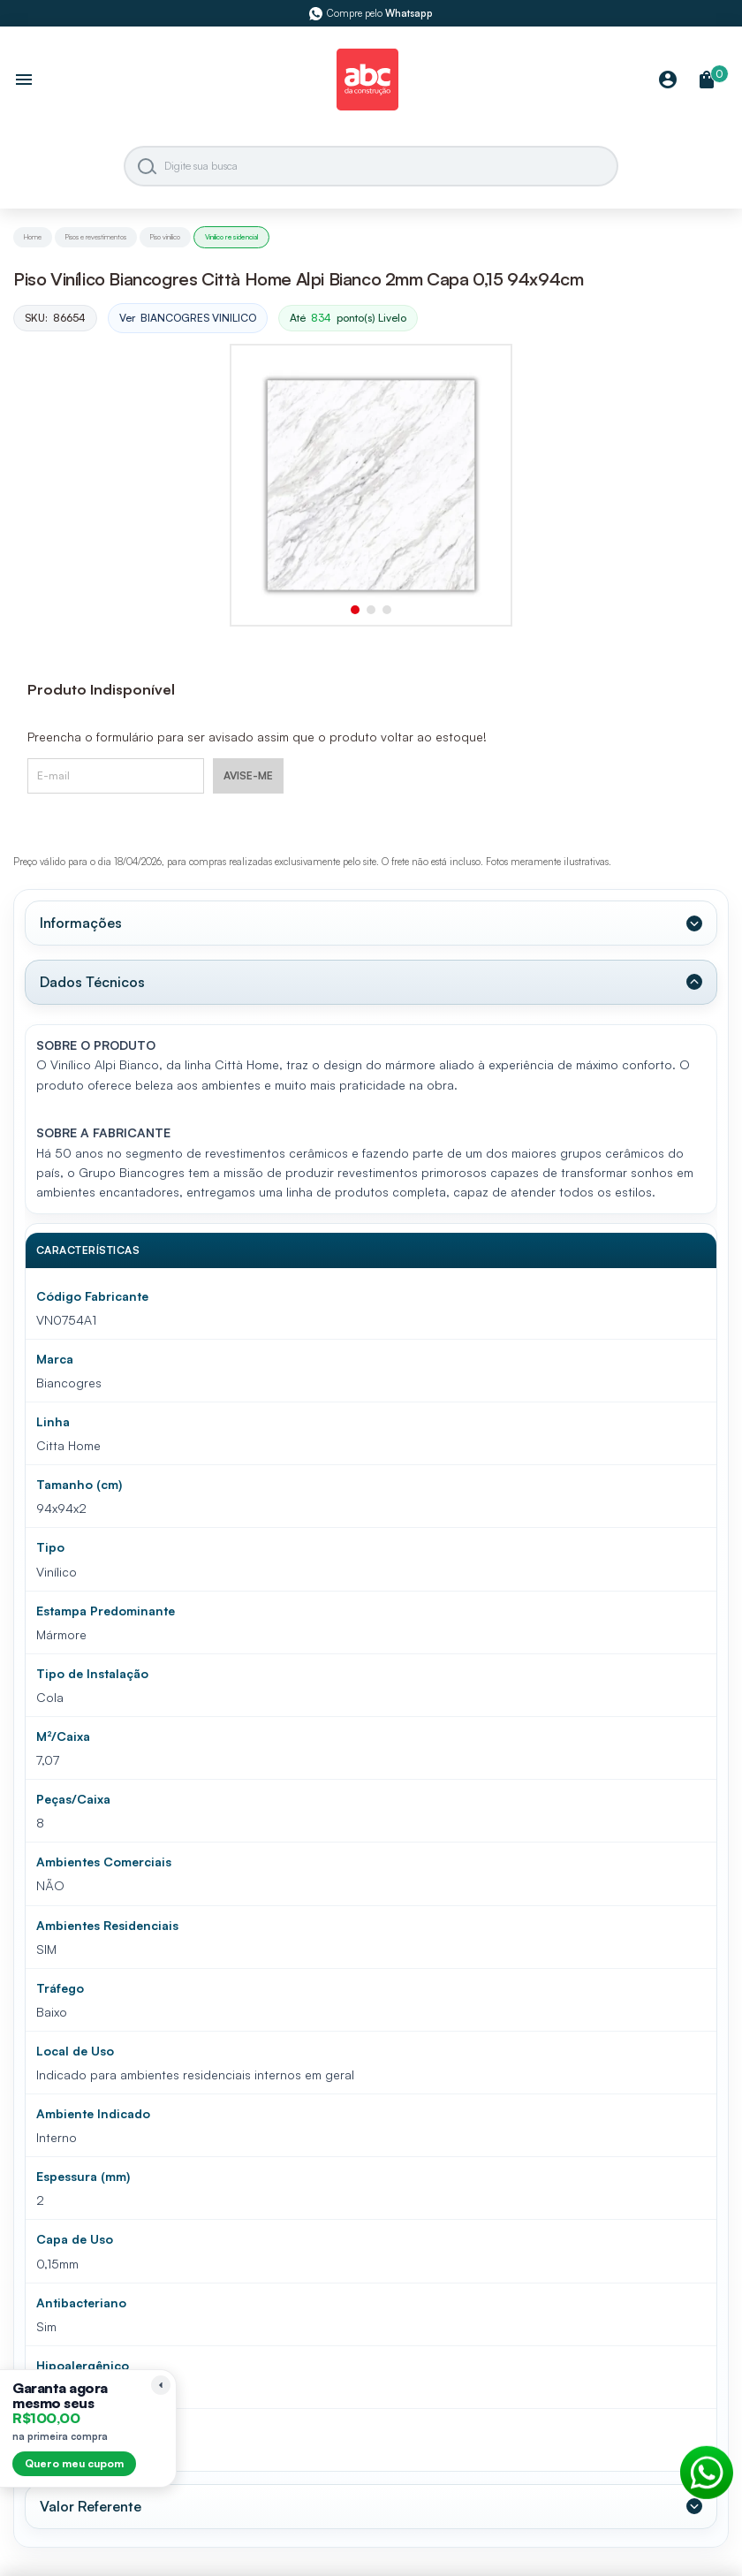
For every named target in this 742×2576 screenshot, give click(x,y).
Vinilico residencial (231, 236)
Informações (81, 922)
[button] (355, 609)
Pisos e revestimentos (95, 236)
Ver (187, 318)
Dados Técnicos (92, 982)
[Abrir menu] (23, 81)
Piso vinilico (165, 236)
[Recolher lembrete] (160, 2385)
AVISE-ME (248, 775)
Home (33, 236)
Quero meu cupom (74, 2463)
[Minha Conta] (667, 81)
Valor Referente (90, 2506)
